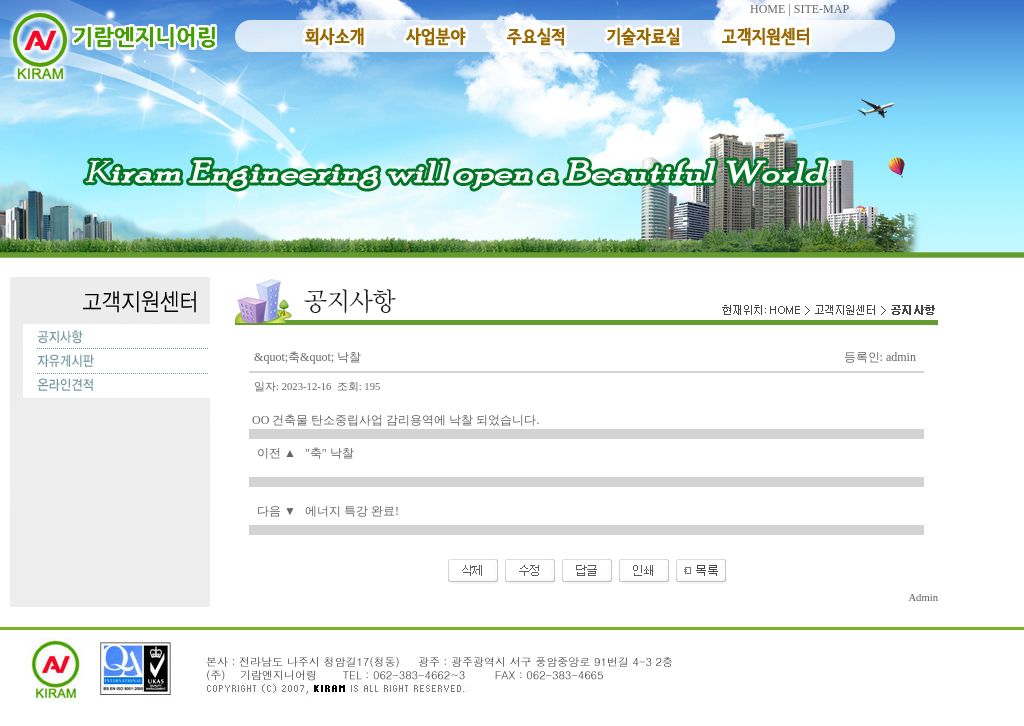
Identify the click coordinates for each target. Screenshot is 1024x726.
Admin (923, 597)
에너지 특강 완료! (352, 511)
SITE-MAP (821, 9)
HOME (767, 9)
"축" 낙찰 (329, 453)
